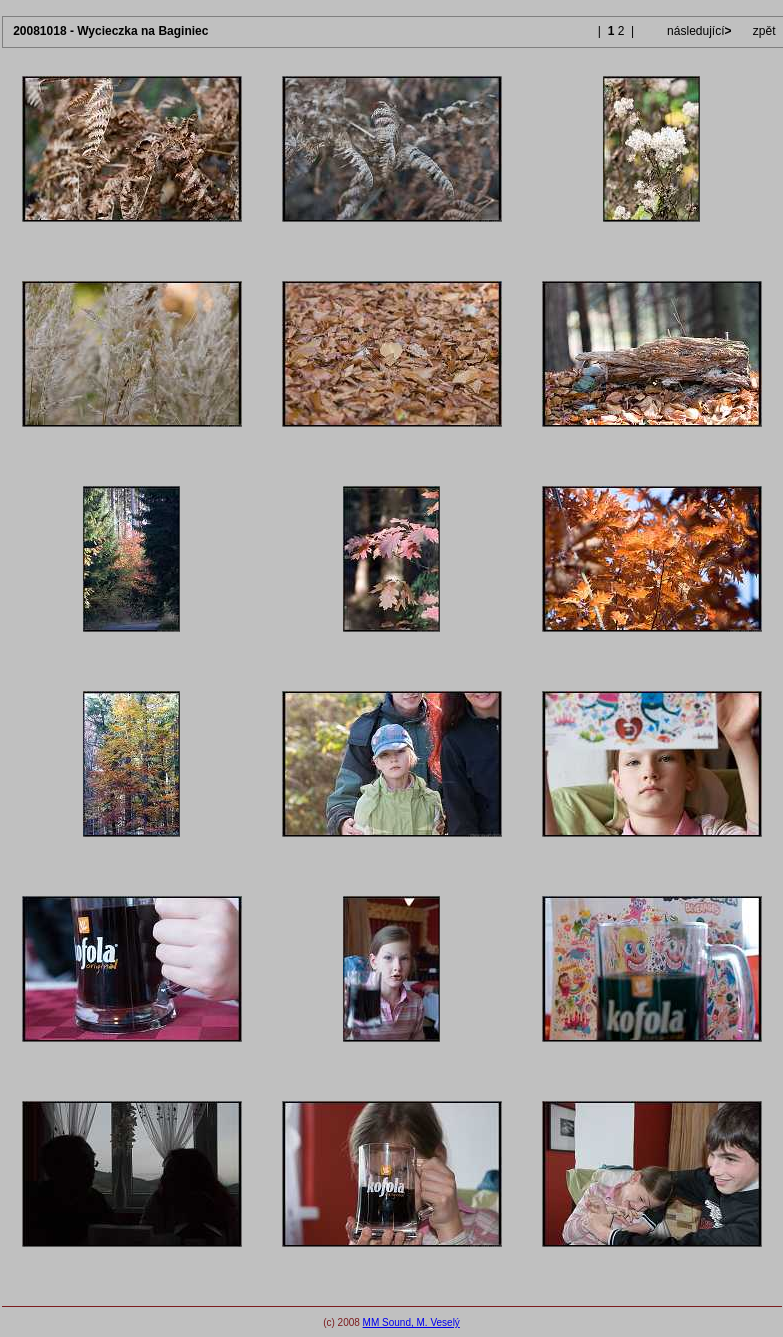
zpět (764, 31)
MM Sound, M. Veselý (411, 1322)
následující (698, 31)
